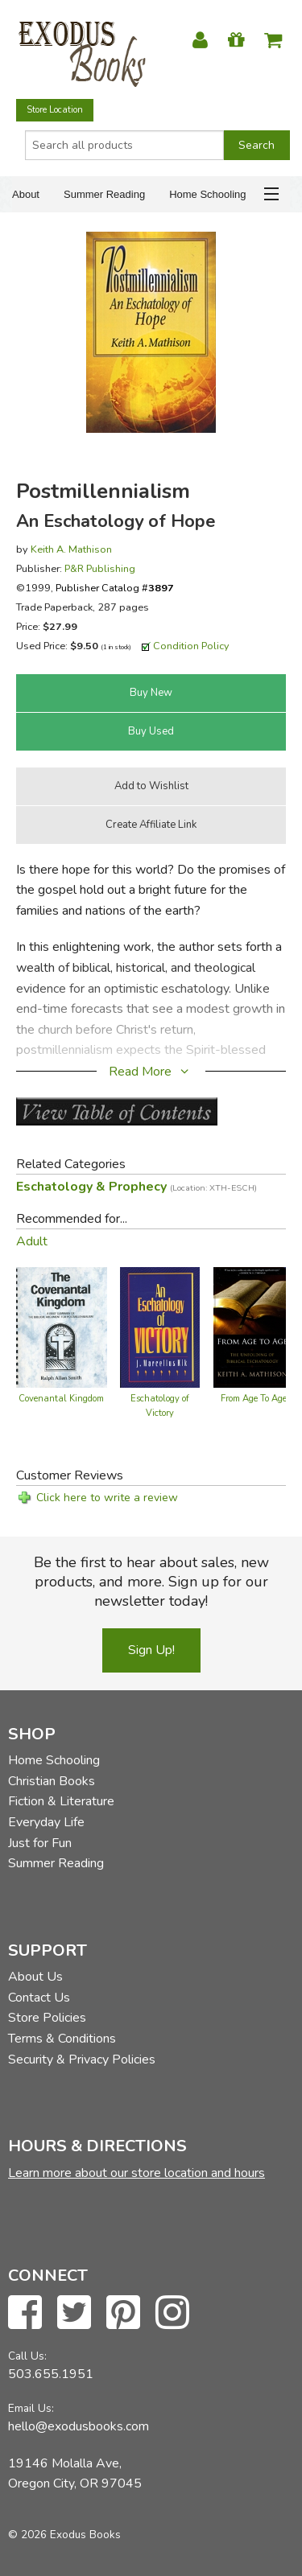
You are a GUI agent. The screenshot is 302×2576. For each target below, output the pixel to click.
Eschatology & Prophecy (136, 1186)
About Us (35, 1976)
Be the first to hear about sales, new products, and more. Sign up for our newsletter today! (151, 1582)
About (25, 194)
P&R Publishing (99, 568)
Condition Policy (191, 645)
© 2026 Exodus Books (64, 2534)
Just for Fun (40, 1843)
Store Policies (47, 2018)
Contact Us (39, 1997)
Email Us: (31, 2408)
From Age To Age (254, 1399)
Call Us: (27, 2356)
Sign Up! (151, 1650)
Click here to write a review (107, 1497)
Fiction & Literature (61, 1801)
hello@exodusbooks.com (78, 2426)
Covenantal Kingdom (61, 1399)
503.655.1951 (50, 2374)
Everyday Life (46, 1822)
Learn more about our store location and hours (136, 2173)
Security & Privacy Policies (81, 2059)
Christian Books (51, 1781)
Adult (32, 1241)
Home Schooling (207, 194)
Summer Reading (104, 194)
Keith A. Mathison (71, 549)
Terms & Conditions (62, 2038)
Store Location (55, 110)
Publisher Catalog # (115, 588)
